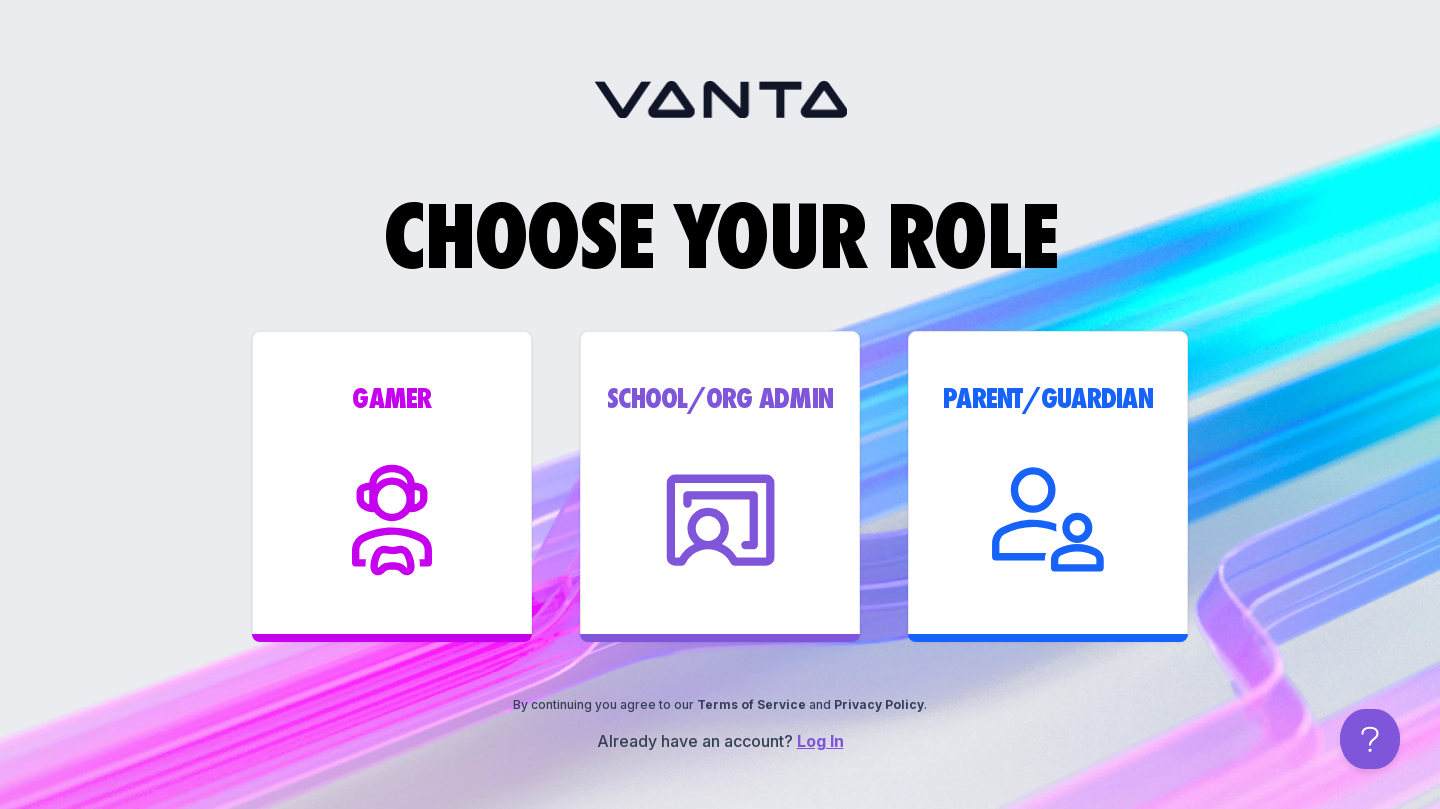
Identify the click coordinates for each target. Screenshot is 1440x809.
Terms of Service (751, 704)
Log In (820, 741)
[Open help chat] (1370, 739)
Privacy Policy (879, 704)
